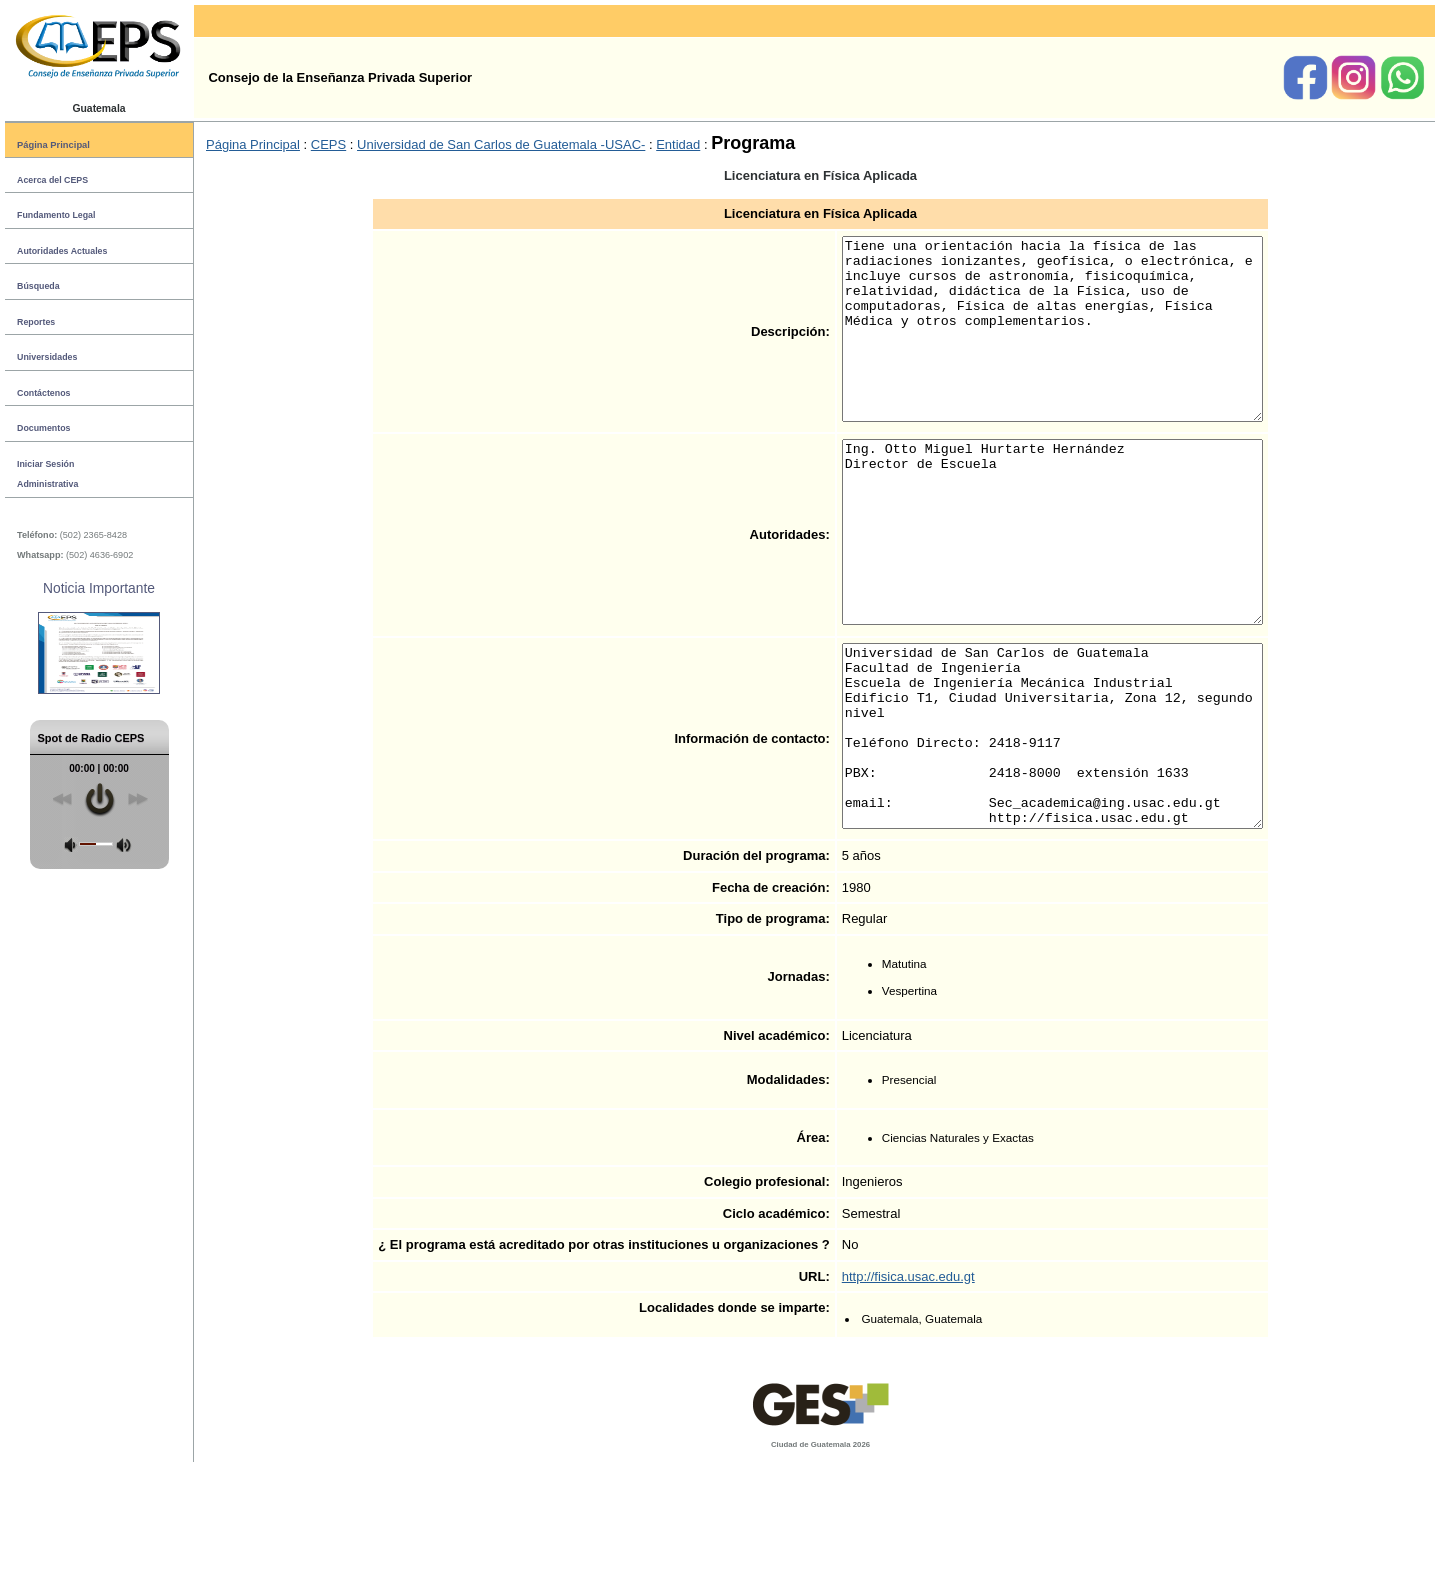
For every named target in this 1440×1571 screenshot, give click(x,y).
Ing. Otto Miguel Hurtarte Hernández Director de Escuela (1052, 586)
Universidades (47, 357)
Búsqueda (38, 286)
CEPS (328, 144)
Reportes (36, 322)
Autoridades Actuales (62, 251)
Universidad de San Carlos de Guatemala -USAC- (501, 144)
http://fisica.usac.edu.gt (883, 1384)
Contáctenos (43, 393)
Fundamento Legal (56, 215)
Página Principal (53, 144)
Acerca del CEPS (52, 180)
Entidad (678, 144)
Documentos (43, 428)
